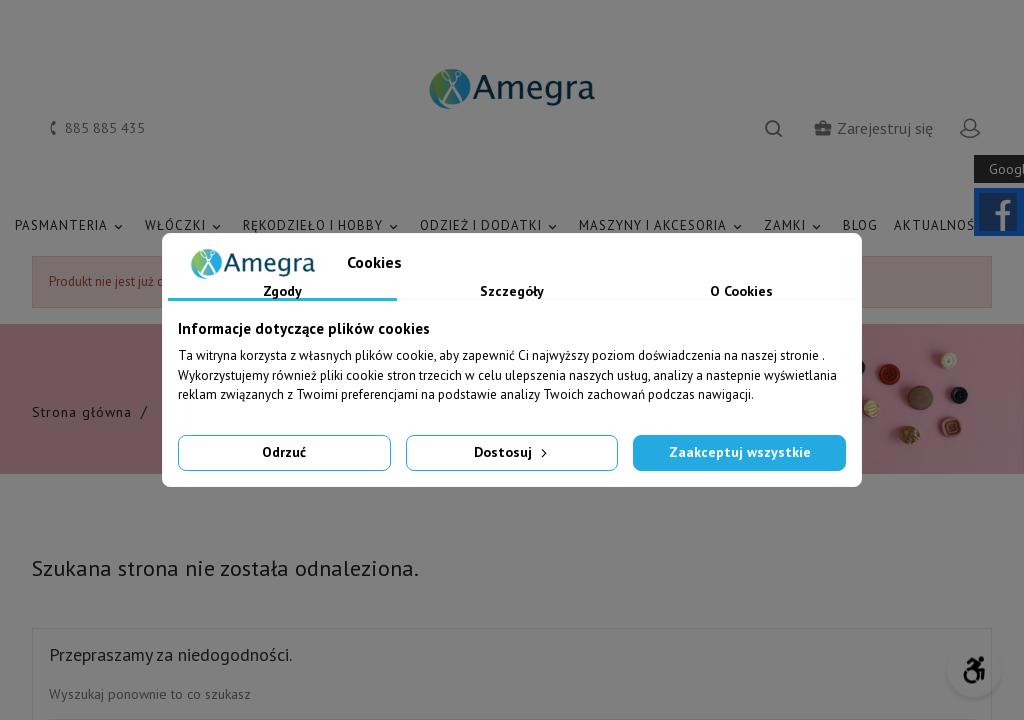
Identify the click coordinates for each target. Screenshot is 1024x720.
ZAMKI (795, 226)
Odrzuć (284, 452)
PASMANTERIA (72, 226)
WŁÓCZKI (186, 226)
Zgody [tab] (282, 292)
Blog (860, 225)
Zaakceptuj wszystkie (740, 452)
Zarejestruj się (873, 128)
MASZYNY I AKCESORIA (663, 226)
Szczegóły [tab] (512, 292)
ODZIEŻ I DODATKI (491, 226)
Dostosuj (512, 452)
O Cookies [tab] (741, 292)
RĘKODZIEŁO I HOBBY (323, 226)
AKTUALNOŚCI (951, 226)
